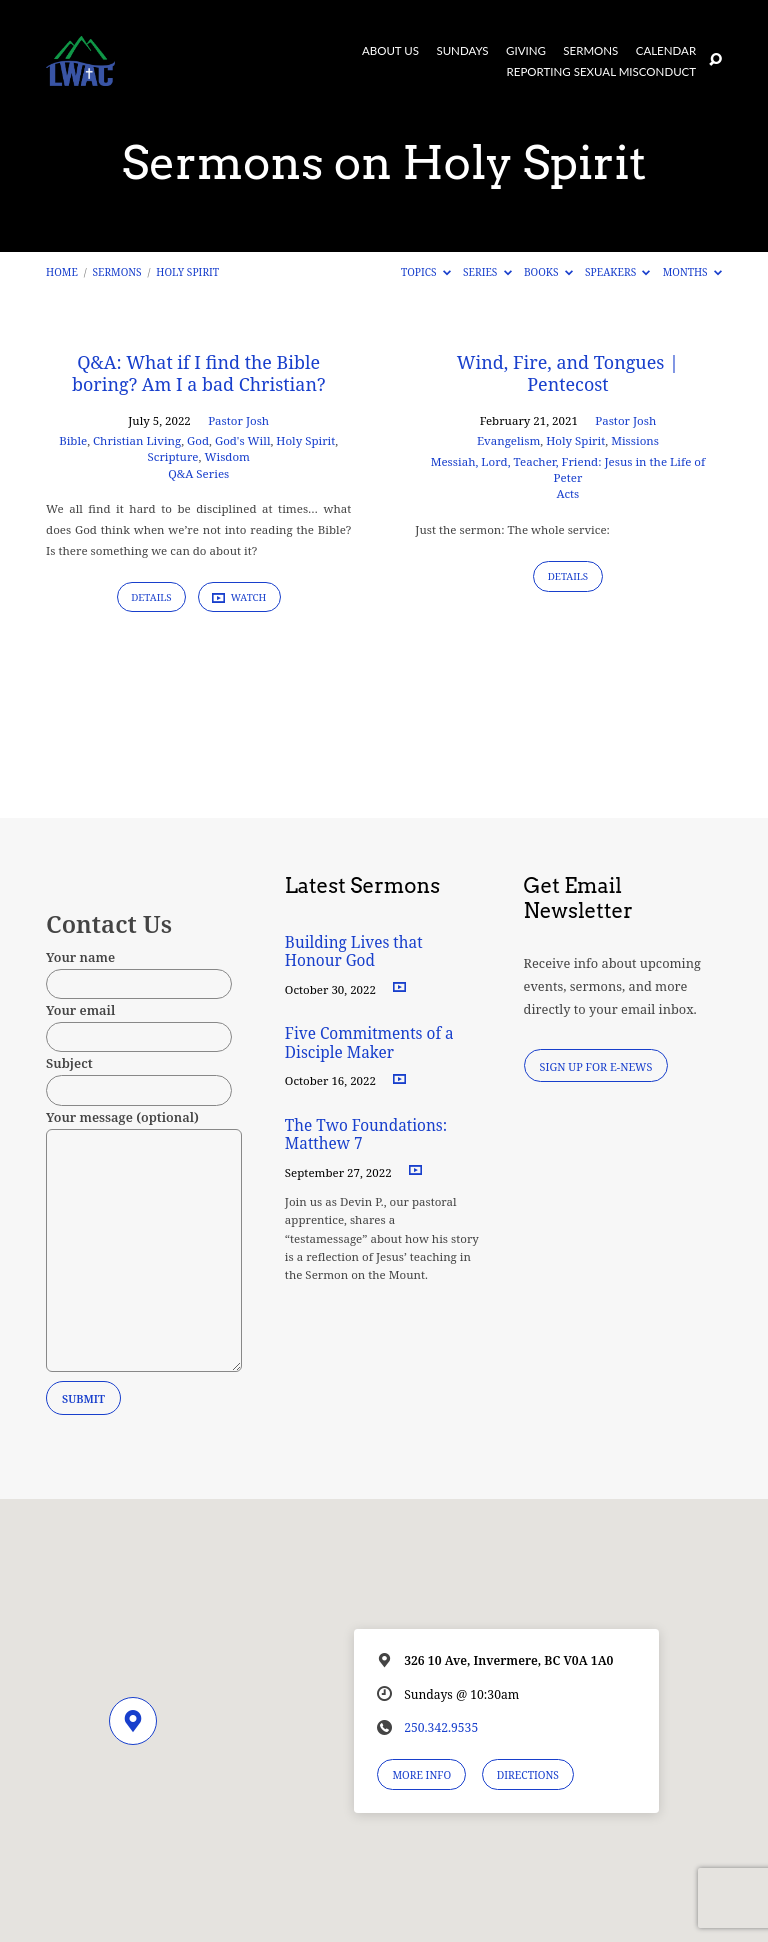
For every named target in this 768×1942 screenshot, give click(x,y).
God (198, 440)
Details (151, 597)
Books (548, 272)
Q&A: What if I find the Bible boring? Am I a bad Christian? (198, 373)
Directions (528, 1775)
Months (692, 272)
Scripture (172, 456)
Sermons (590, 51)
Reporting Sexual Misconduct (602, 72)
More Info (421, 1775)
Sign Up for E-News (596, 1066)
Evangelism (508, 440)
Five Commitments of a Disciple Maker (369, 1042)
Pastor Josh (238, 420)
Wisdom (227, 456)
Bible (73, 440)
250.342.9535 (441, 1727)
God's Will (243, 440)
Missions (635, 440)
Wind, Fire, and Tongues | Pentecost (568, 373)
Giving (526, 51)
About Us (390, 51)
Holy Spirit (187, 272)
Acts (568, 493)
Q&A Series (198, 473)
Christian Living (137, 440)
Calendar (666, 51)
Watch (239, 597)
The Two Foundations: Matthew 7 (366, 1134)
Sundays (462, 51)
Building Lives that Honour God (354, 951)
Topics (426, 272)
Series (487, 272)
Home (62, 272)
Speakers (617, 272)
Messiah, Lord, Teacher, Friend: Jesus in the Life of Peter (568, 469)
